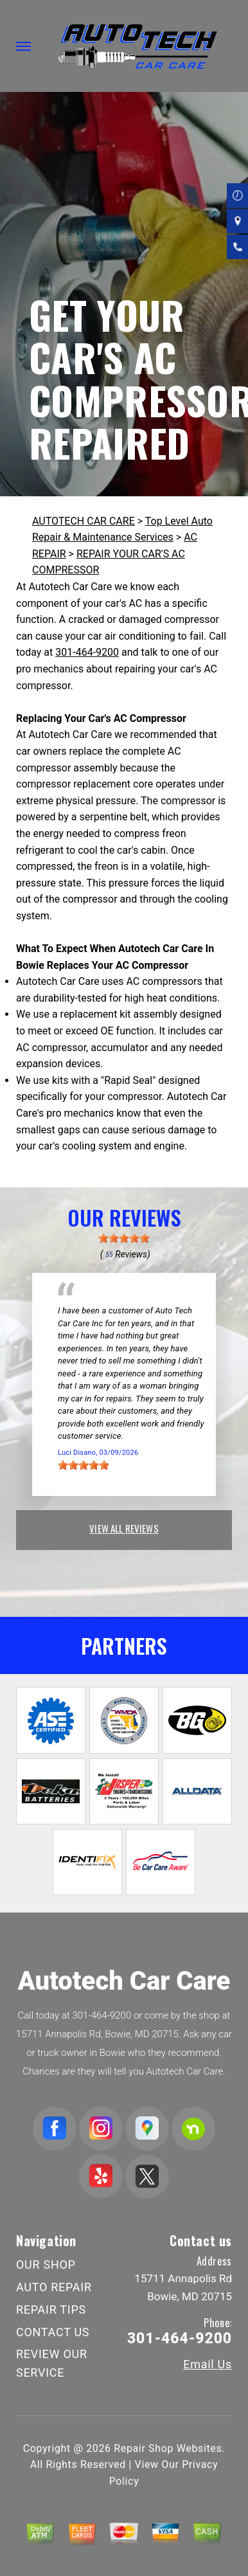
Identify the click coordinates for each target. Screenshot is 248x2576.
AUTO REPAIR (54, 2287)
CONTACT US (52, 2332)
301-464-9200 (87, 652)
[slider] (124, 1238)
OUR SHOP (46, 2264)
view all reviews (123, 1528)
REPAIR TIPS (51, 2309)
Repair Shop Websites (168, 2448)
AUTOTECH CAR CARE (83, 521)
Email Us (207, 2364)
